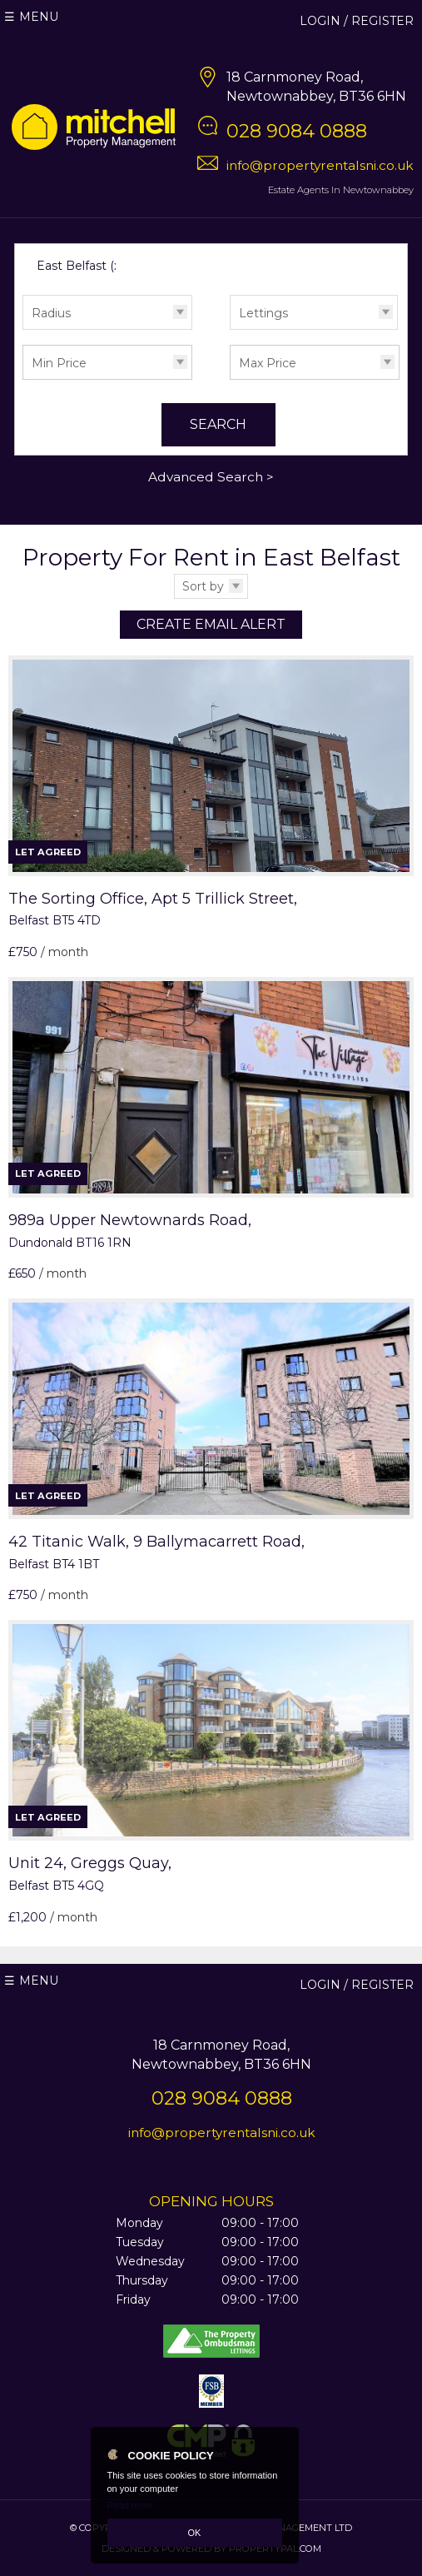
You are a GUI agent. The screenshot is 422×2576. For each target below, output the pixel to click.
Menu (38, 16)
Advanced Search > (211, 477)
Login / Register (357, 20)
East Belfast (80, 265)
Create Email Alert (211, 624)
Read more (129, 2505)
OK (194, 2533)
